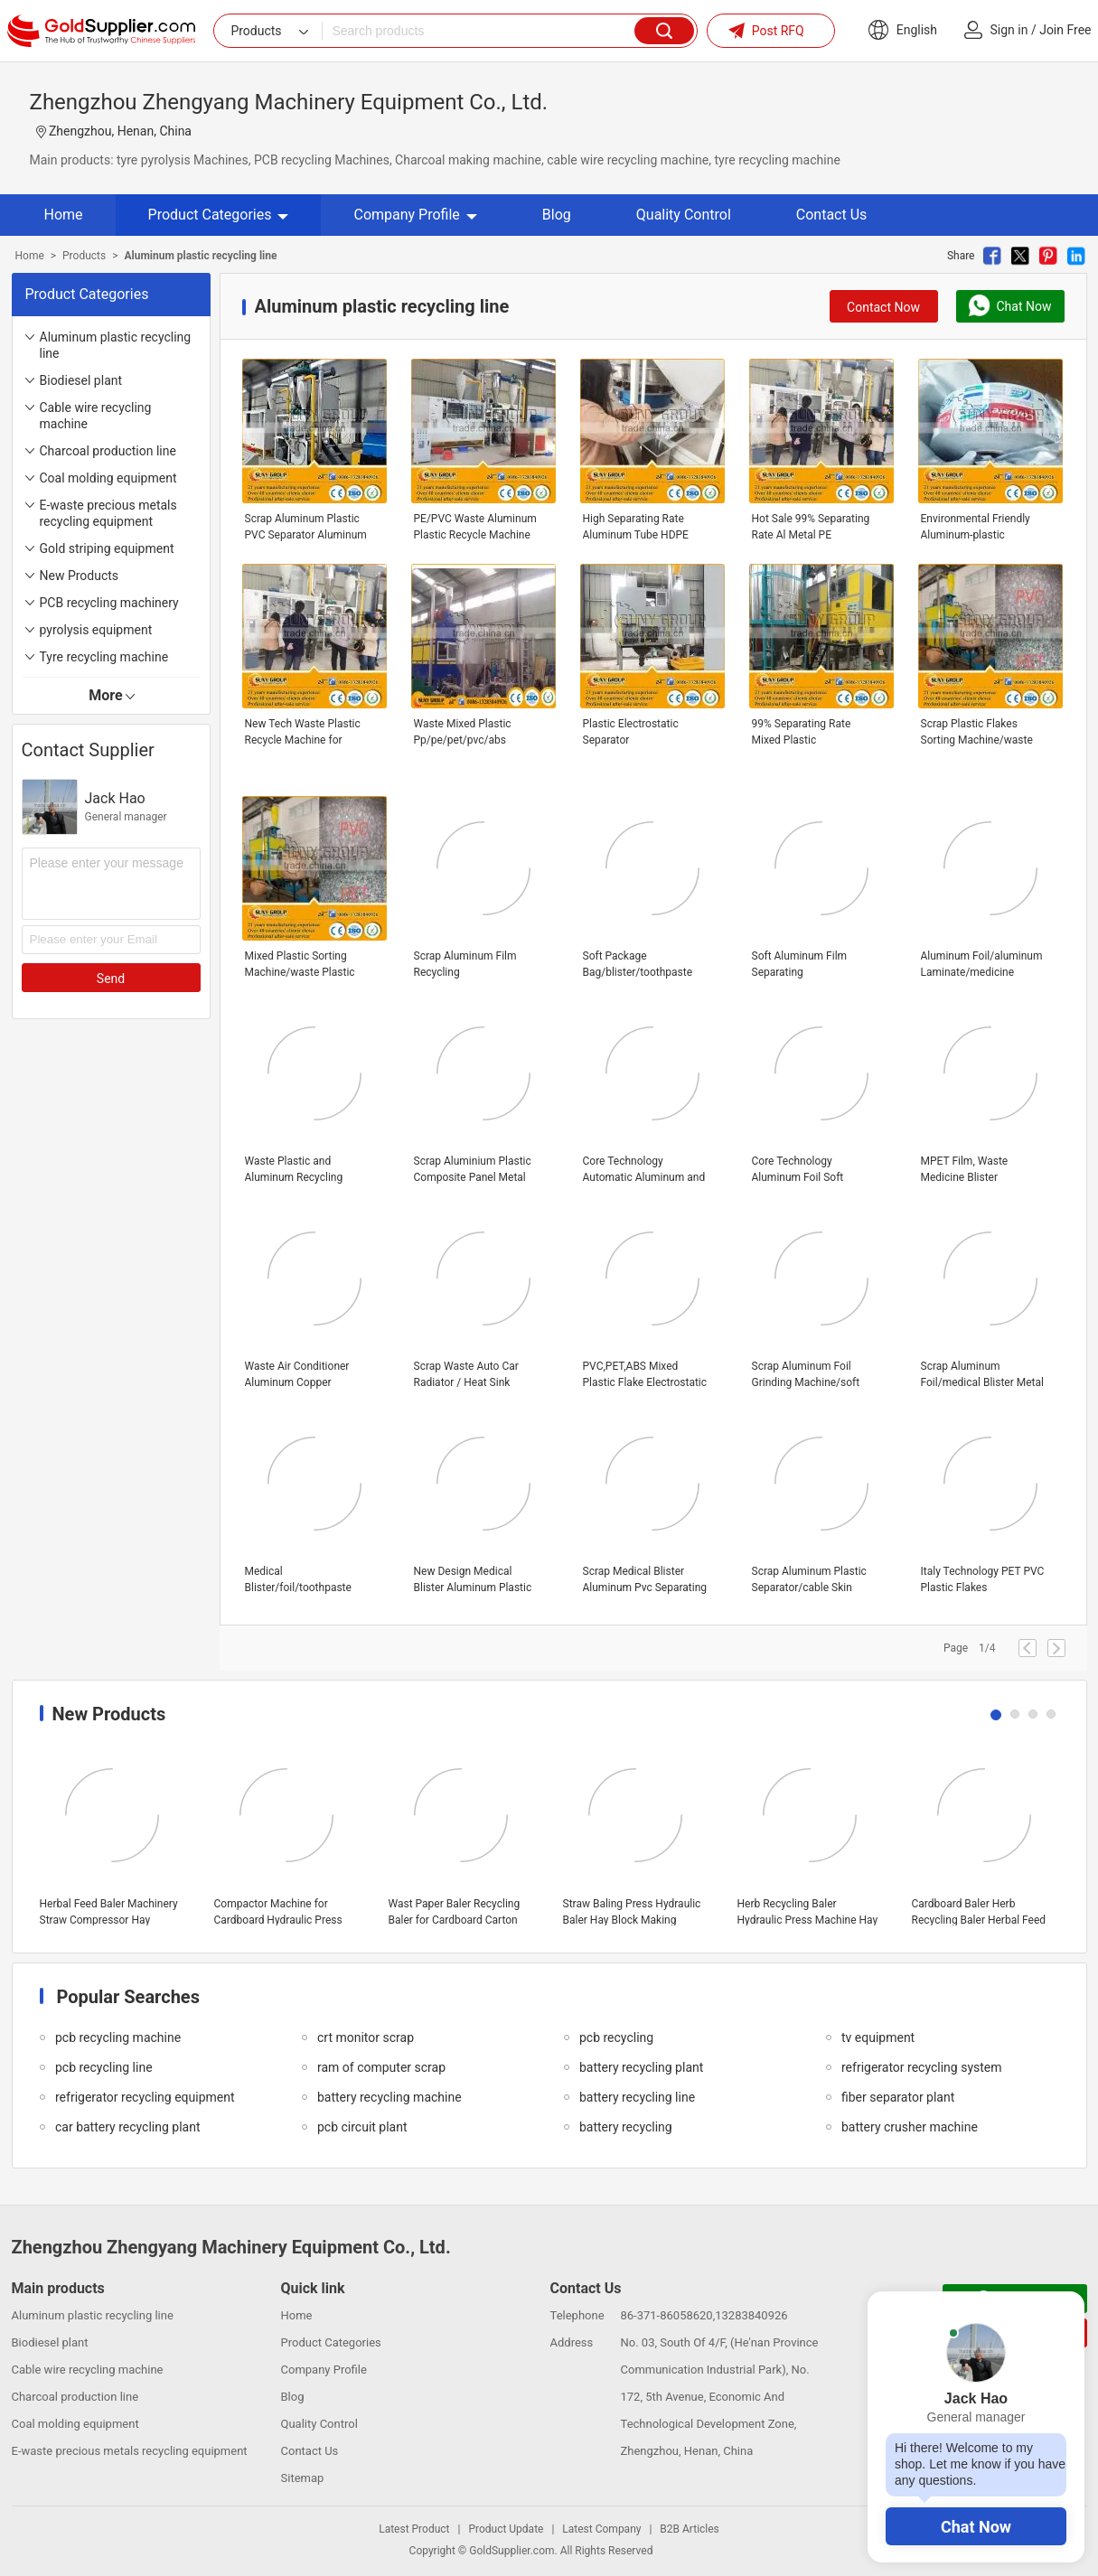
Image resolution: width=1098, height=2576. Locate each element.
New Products (79, 575)
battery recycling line (637, 2097)
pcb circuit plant (362, 2127)
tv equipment (878, 2037)
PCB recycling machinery (109, 602)
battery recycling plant (641, 2067)
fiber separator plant (897, 2097)
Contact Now (883, 307)
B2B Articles (689, 2529)
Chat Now (976, 2526)
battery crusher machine (909, 2127)
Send (111, 978)
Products (84, 255)
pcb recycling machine (118, 2037)
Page (955, 1648)
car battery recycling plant (127, 2127)
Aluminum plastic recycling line (116, 345)
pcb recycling (616, 2037)
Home (63, 214)
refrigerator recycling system (921, 2067)
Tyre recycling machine (104, 657)
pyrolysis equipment (96, 630)
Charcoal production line (108, 451)
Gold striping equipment (107, 548)
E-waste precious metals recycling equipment (108, 513)
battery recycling (625, 2127)
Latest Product (414, 2529)
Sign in (1009, 30)
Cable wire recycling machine (96, 415)
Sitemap (302, 2478)
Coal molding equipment (108, 478)
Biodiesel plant (81, 380)
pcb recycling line (104, 2067)
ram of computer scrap (381, 2067)
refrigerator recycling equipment (145, 2097)
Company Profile (414, 214)
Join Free (1065, 30)
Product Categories (218, 214)
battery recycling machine (389, 2097)
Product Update (505, 2529)
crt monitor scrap (365, 2037)
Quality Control (683, 214)
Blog (556, 214)
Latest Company (601, 2529)
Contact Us (832, 214)
